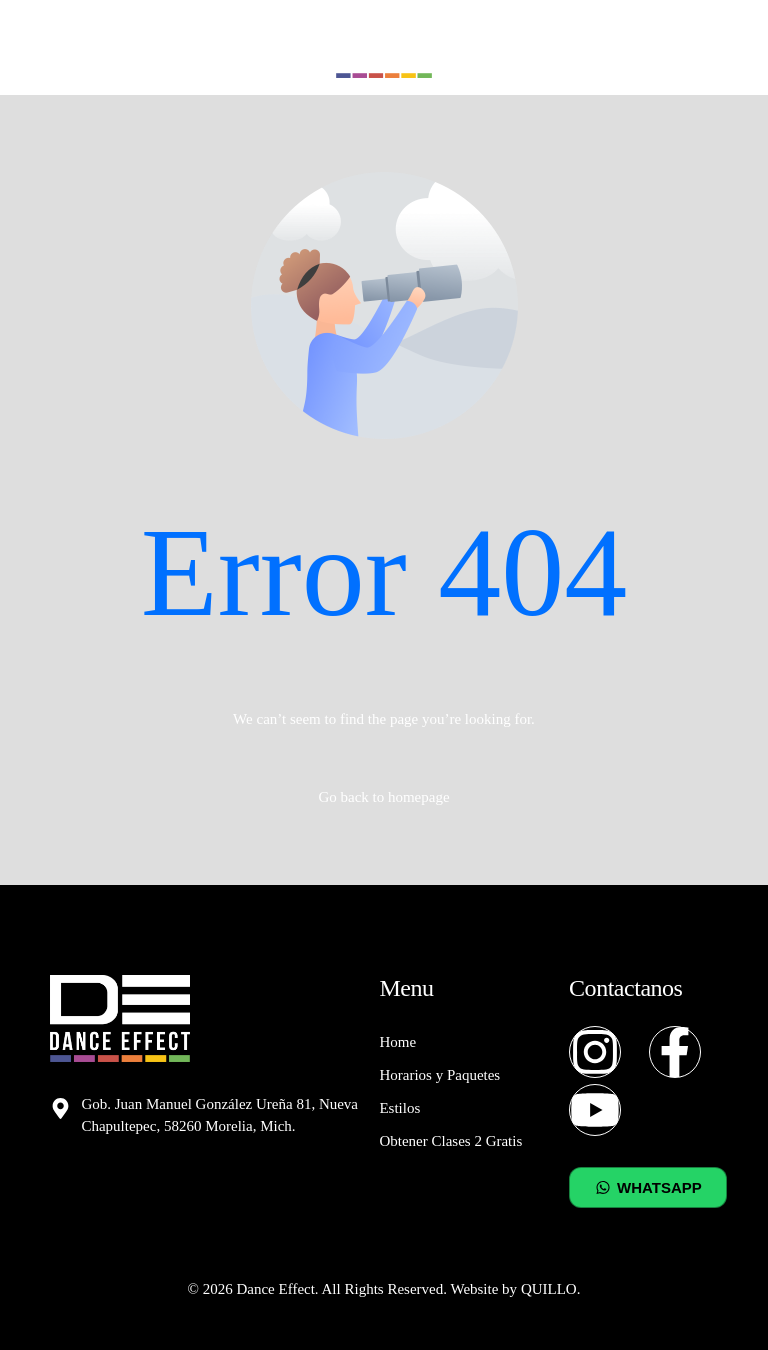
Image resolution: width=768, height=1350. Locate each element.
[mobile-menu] (709, 48)
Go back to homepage (383, 797)
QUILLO (549, 1289)
